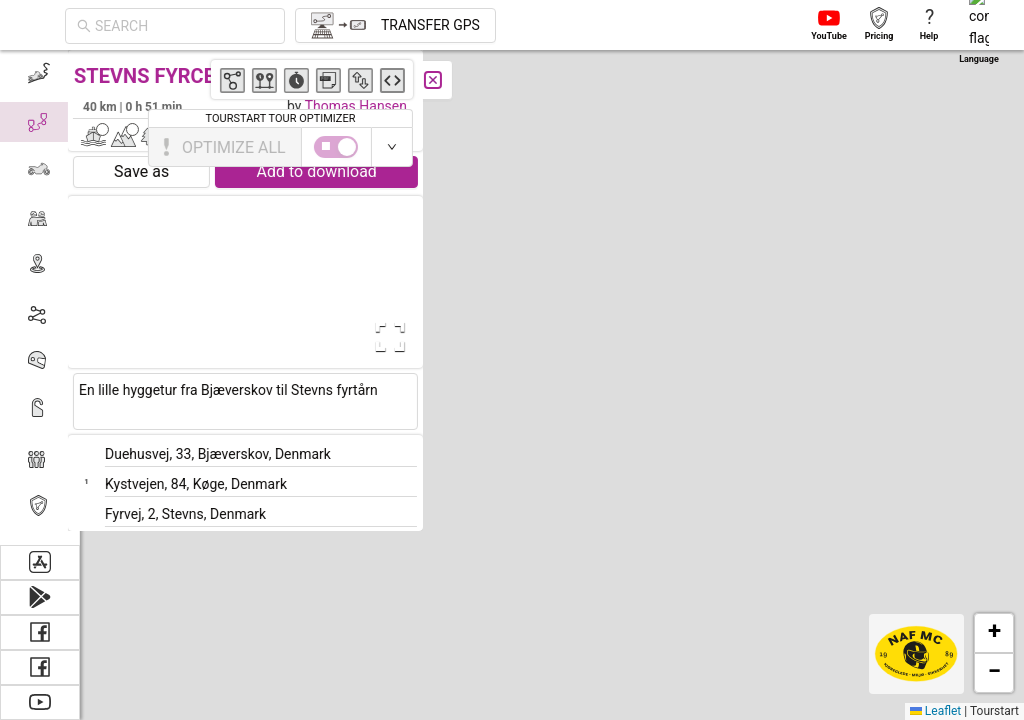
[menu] (40, 297)
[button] (561, 270)
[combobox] (184, 26)
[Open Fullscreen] (398, 337)
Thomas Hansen (368, 106)
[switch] (937, 147)
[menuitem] (39, 74)
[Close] (445, 80)
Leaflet (935, 711)
